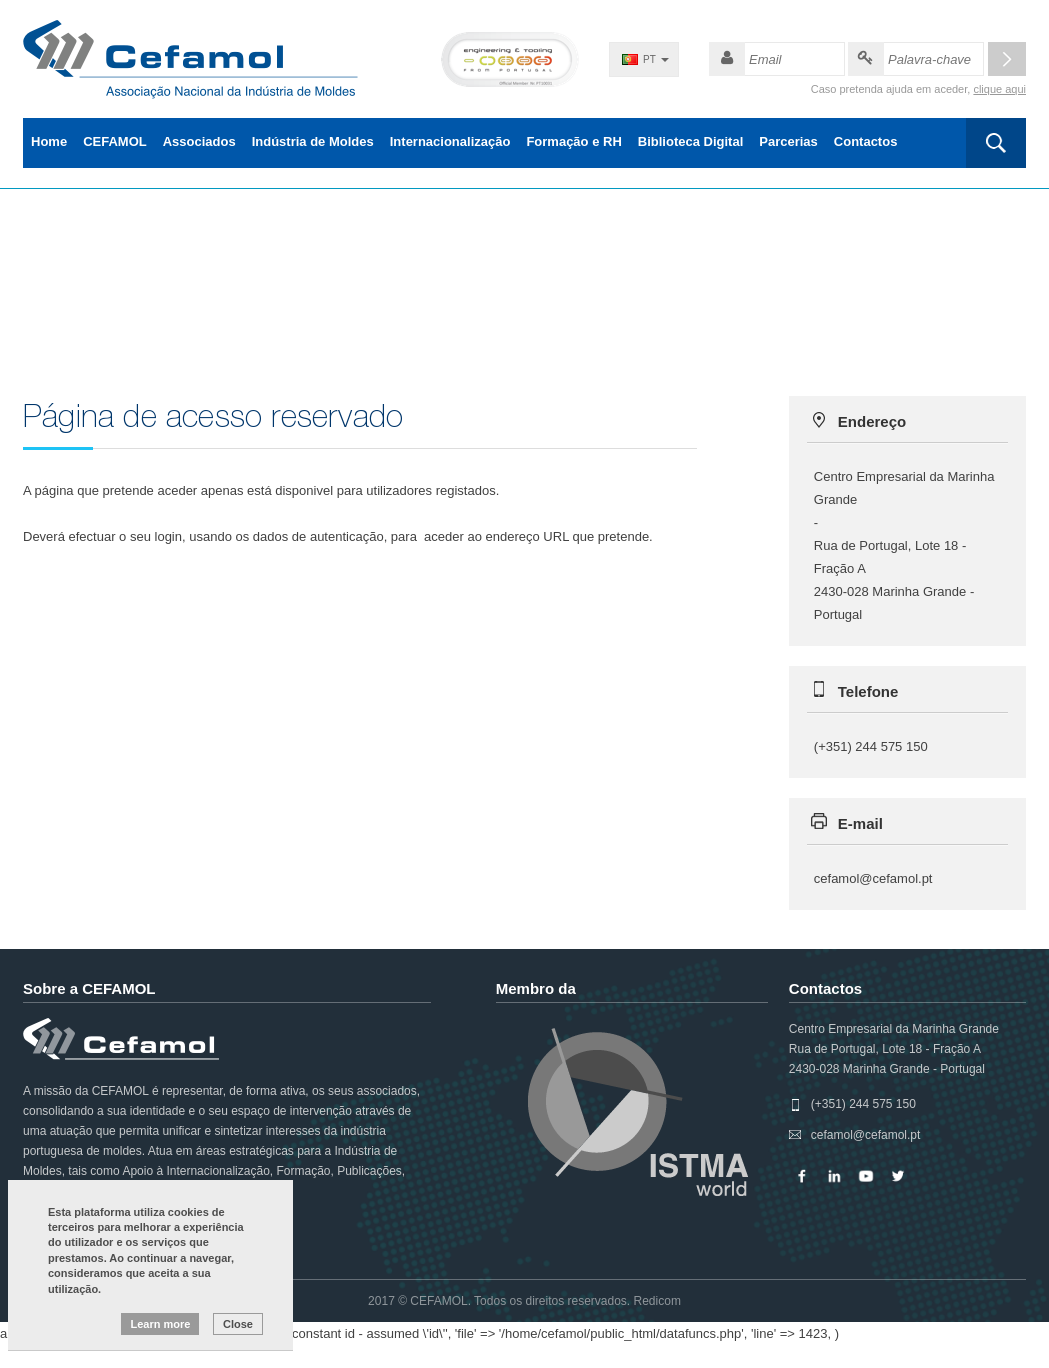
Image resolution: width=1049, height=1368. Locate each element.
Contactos (866, 141)
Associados (199, 141)
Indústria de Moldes (313, 141)
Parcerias (788, 141)
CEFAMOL (115, 141)
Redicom (657, 1301)
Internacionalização (450, 141)
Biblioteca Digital (690, 141)
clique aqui (999, 89)
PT (649, 59)
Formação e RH (573, 141)
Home (49, 141)
